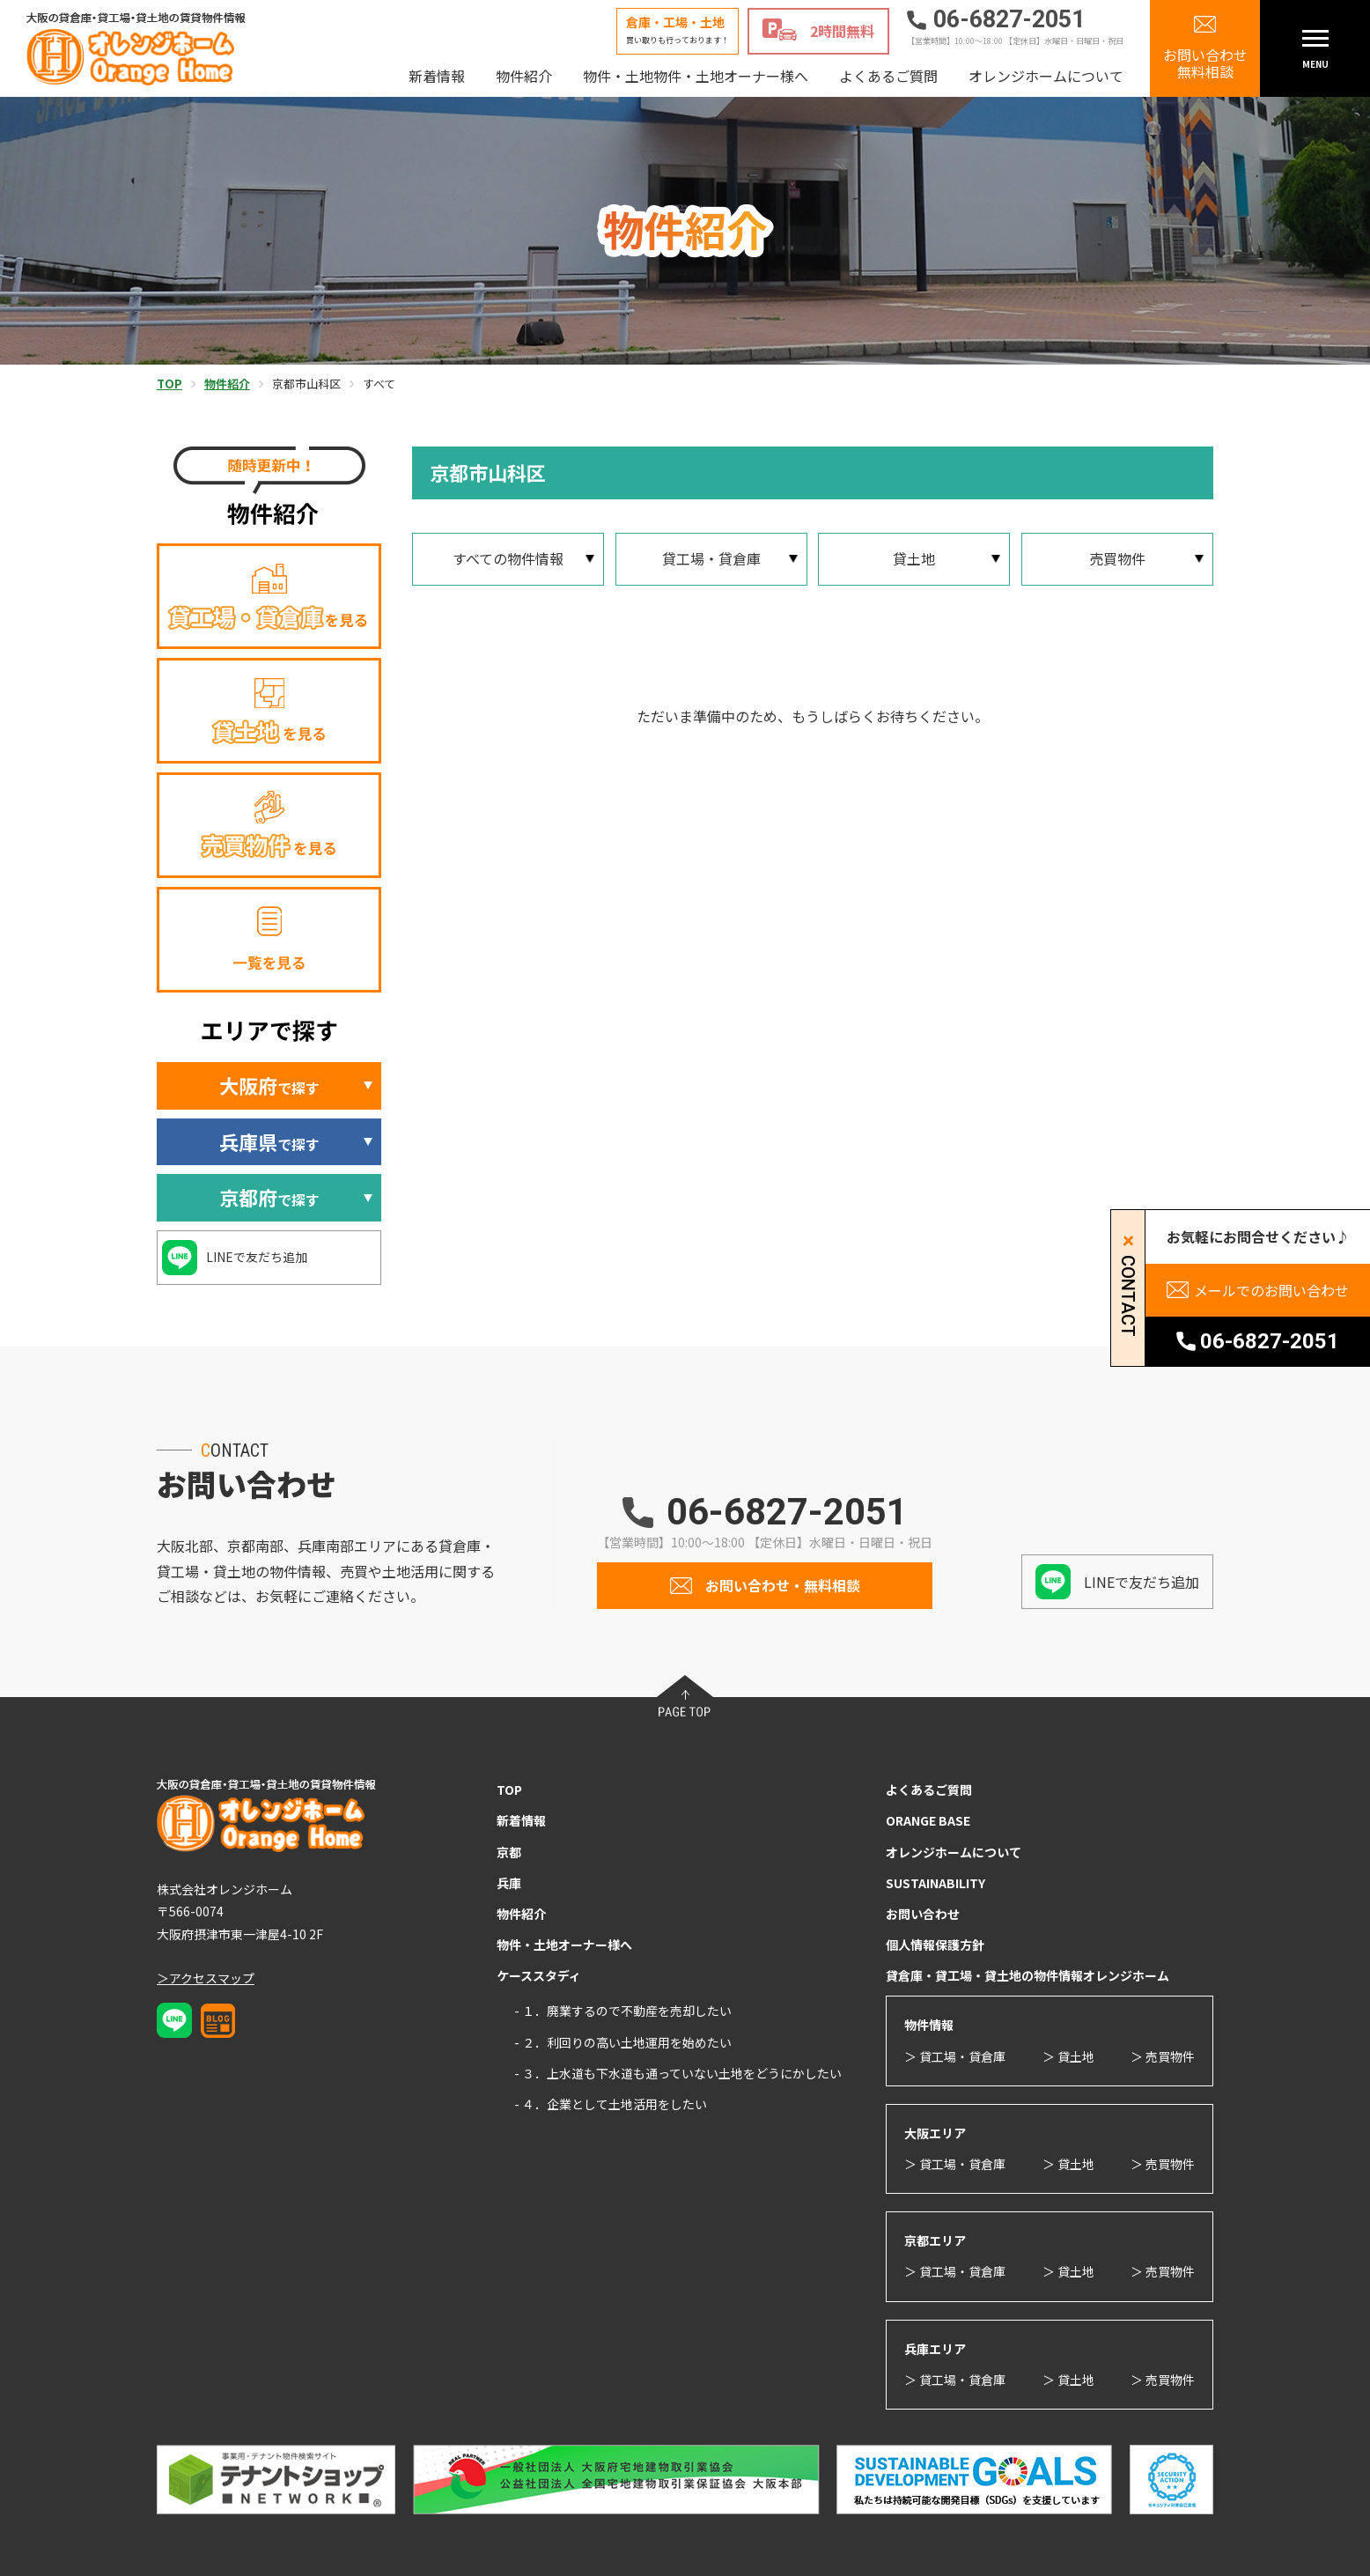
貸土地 (914, 558)
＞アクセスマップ (205, 1978)
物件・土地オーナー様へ (564, 1944)
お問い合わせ (923, 1914)
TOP (509, 1789)
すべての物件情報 (508, 558)
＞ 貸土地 (1068, 2056)
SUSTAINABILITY (935, 1883)
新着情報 (437, 75)
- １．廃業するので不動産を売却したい (623, 2010)
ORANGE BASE (928, 1820)
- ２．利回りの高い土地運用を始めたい (623, 2042)
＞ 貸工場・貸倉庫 (954, 2056)
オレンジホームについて (1046, 75)
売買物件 (1117, 558)
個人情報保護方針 (935, 1944)
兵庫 (509, 1883)
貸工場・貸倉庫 (711, 558)
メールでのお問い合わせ (1271, 1290)
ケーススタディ (539, 1975)
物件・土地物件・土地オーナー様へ (695, 75)
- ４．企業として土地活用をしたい (610, 2104)
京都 (509, 1852)
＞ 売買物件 (1163, 2056)
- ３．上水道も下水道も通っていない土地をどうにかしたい (678, 2073)
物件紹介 (524, 75)
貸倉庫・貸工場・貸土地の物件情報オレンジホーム (1027, 1975)
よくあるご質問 (888, 75)
